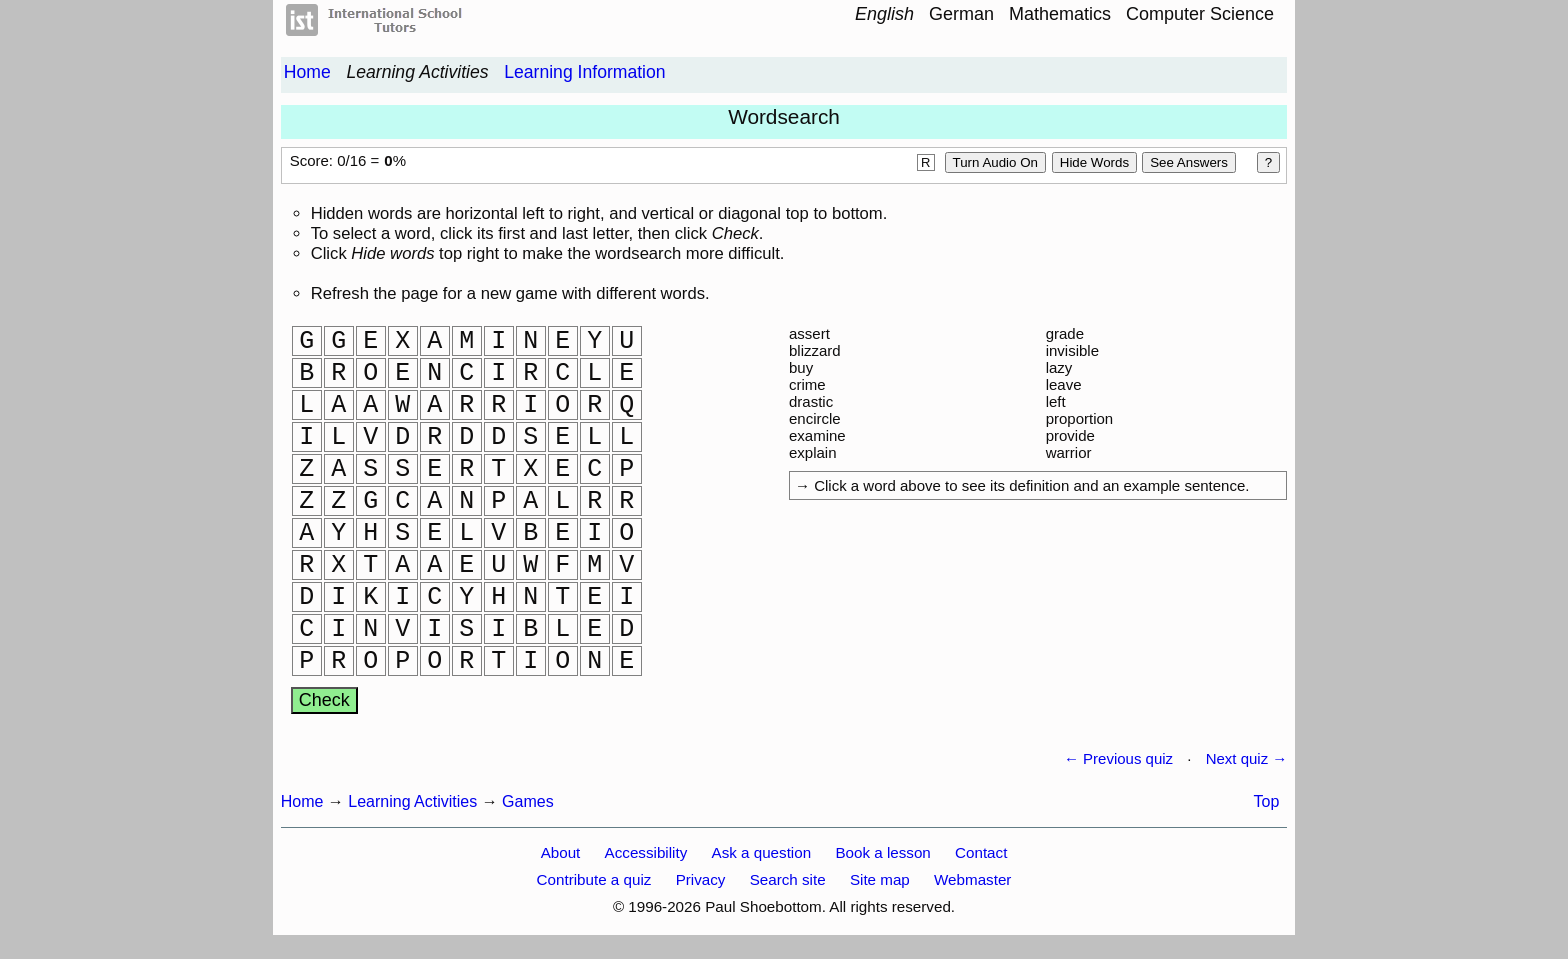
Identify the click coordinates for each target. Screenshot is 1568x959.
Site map (880, 879)
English (884, 14)
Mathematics (1060, 14)
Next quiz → (1247, 758)
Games (528, 801)
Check (324, 700)
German (961, 14)
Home (307, 72)
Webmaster (972, 879)
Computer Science (1200, 14)
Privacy (701, 879)
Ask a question (762, 852)
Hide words (1094, 162)
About (561, 852)
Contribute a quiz (594, 879)
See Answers (1189, 162)
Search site (788, 879)
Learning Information (584, 72)
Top (1267, 801)
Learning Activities (417, 72)
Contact (981, 852)
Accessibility (646, 852)
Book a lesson (882, 852)
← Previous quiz (1118, 758)
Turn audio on (995, 162)
